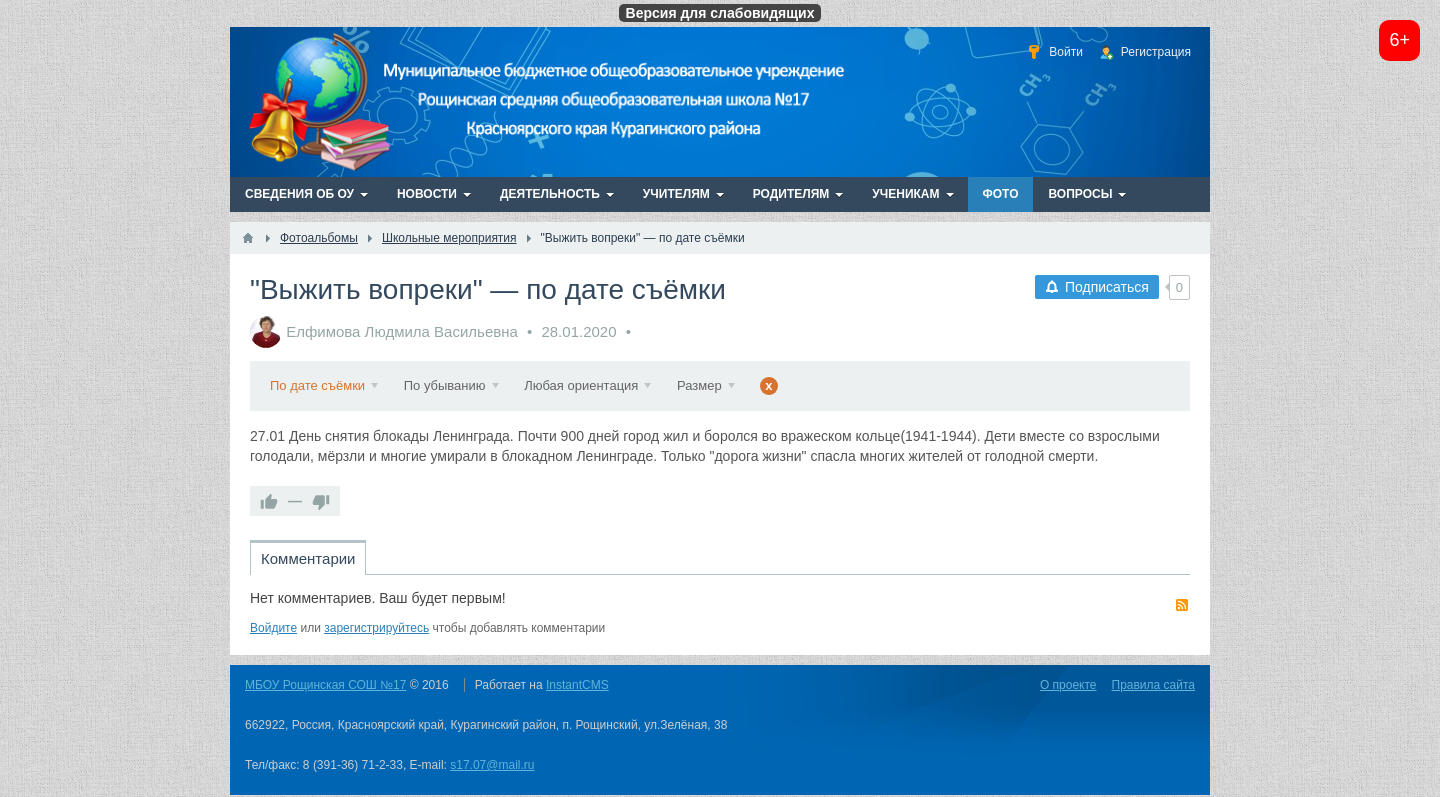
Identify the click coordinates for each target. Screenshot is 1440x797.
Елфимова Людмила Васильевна (402, 331)
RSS (1182, 605)
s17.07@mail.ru (492, 765)
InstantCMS (577, 685)
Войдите (273, 628)
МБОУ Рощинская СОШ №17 (325, 685)
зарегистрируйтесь (376, 628)
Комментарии (308, 558)
